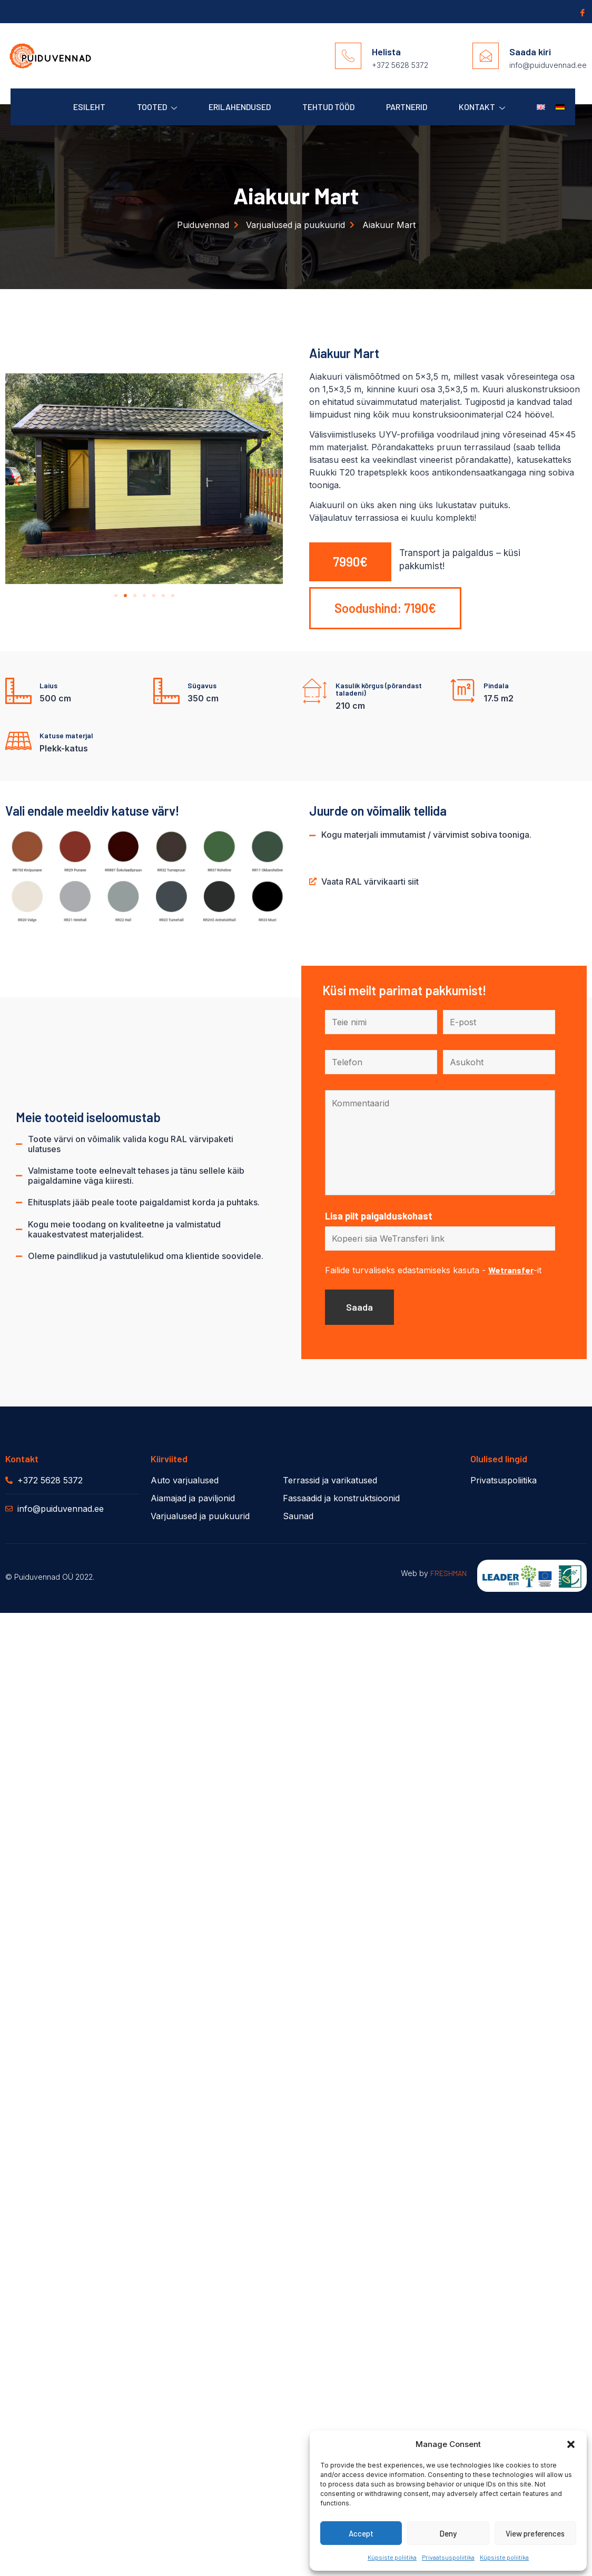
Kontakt (482, 107)
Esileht (89, 107)
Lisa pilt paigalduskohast (378, 1216)
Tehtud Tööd (328, 107)
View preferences (535, 2533)
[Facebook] (581, 12)
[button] (571, 2444)
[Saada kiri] (485, 56)
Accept (361, 2533)
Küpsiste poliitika (392, 2557)
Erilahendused (240, 107)
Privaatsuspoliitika (448, 2557)
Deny (448, 2533)
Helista (386, 51)
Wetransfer (511, 1270)
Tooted (157, 107)
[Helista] (348, 56)
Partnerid (406, 107)
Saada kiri (530, 51)
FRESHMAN (448, 1573)
